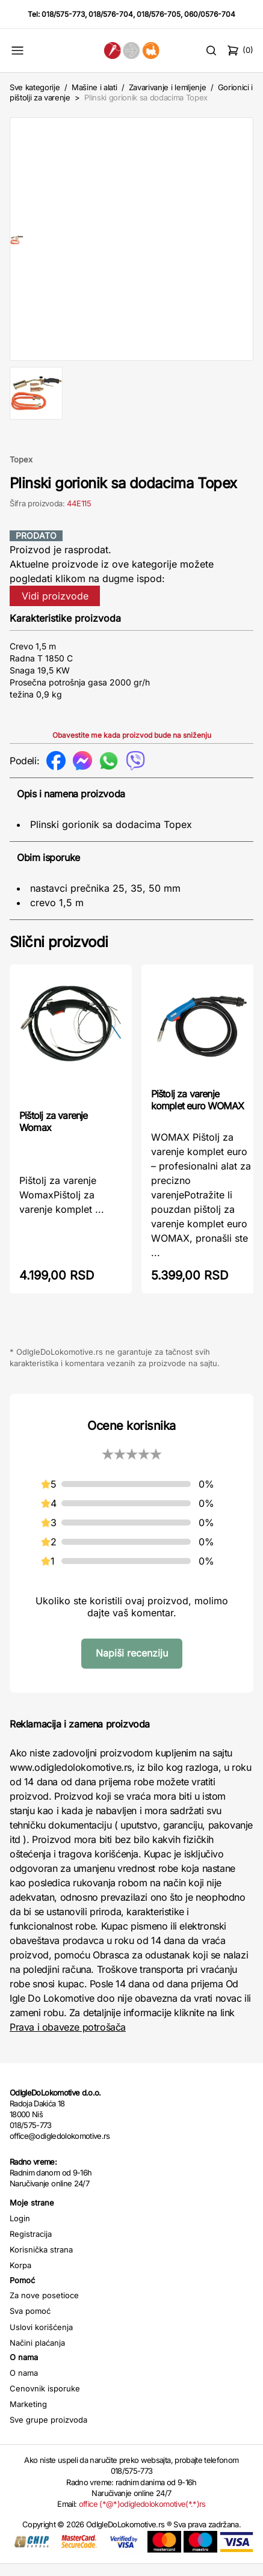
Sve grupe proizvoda (48, 2431)
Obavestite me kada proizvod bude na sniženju (131, 747)
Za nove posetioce (44, 2307)
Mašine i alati (94, 87)
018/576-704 (110, 14)
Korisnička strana (41, 2261)
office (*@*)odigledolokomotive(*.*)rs (142, 2516)
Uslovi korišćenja (41, 2339)
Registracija (31, 2246)
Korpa (20, 2277)
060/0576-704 (209, 14)
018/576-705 (159, 14)
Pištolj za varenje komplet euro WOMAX (197, 1112)
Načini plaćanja (37, 2355)
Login (20, 2230)
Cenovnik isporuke (45, 2400)
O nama (24, 2385)
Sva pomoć (30, 2323)
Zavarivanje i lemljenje (167, 87)
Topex (21, 471)
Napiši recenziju (132, 1665)
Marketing (28, 2416)
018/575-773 (63, 14)
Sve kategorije (35, 87)
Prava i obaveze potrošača (68, 2039)
